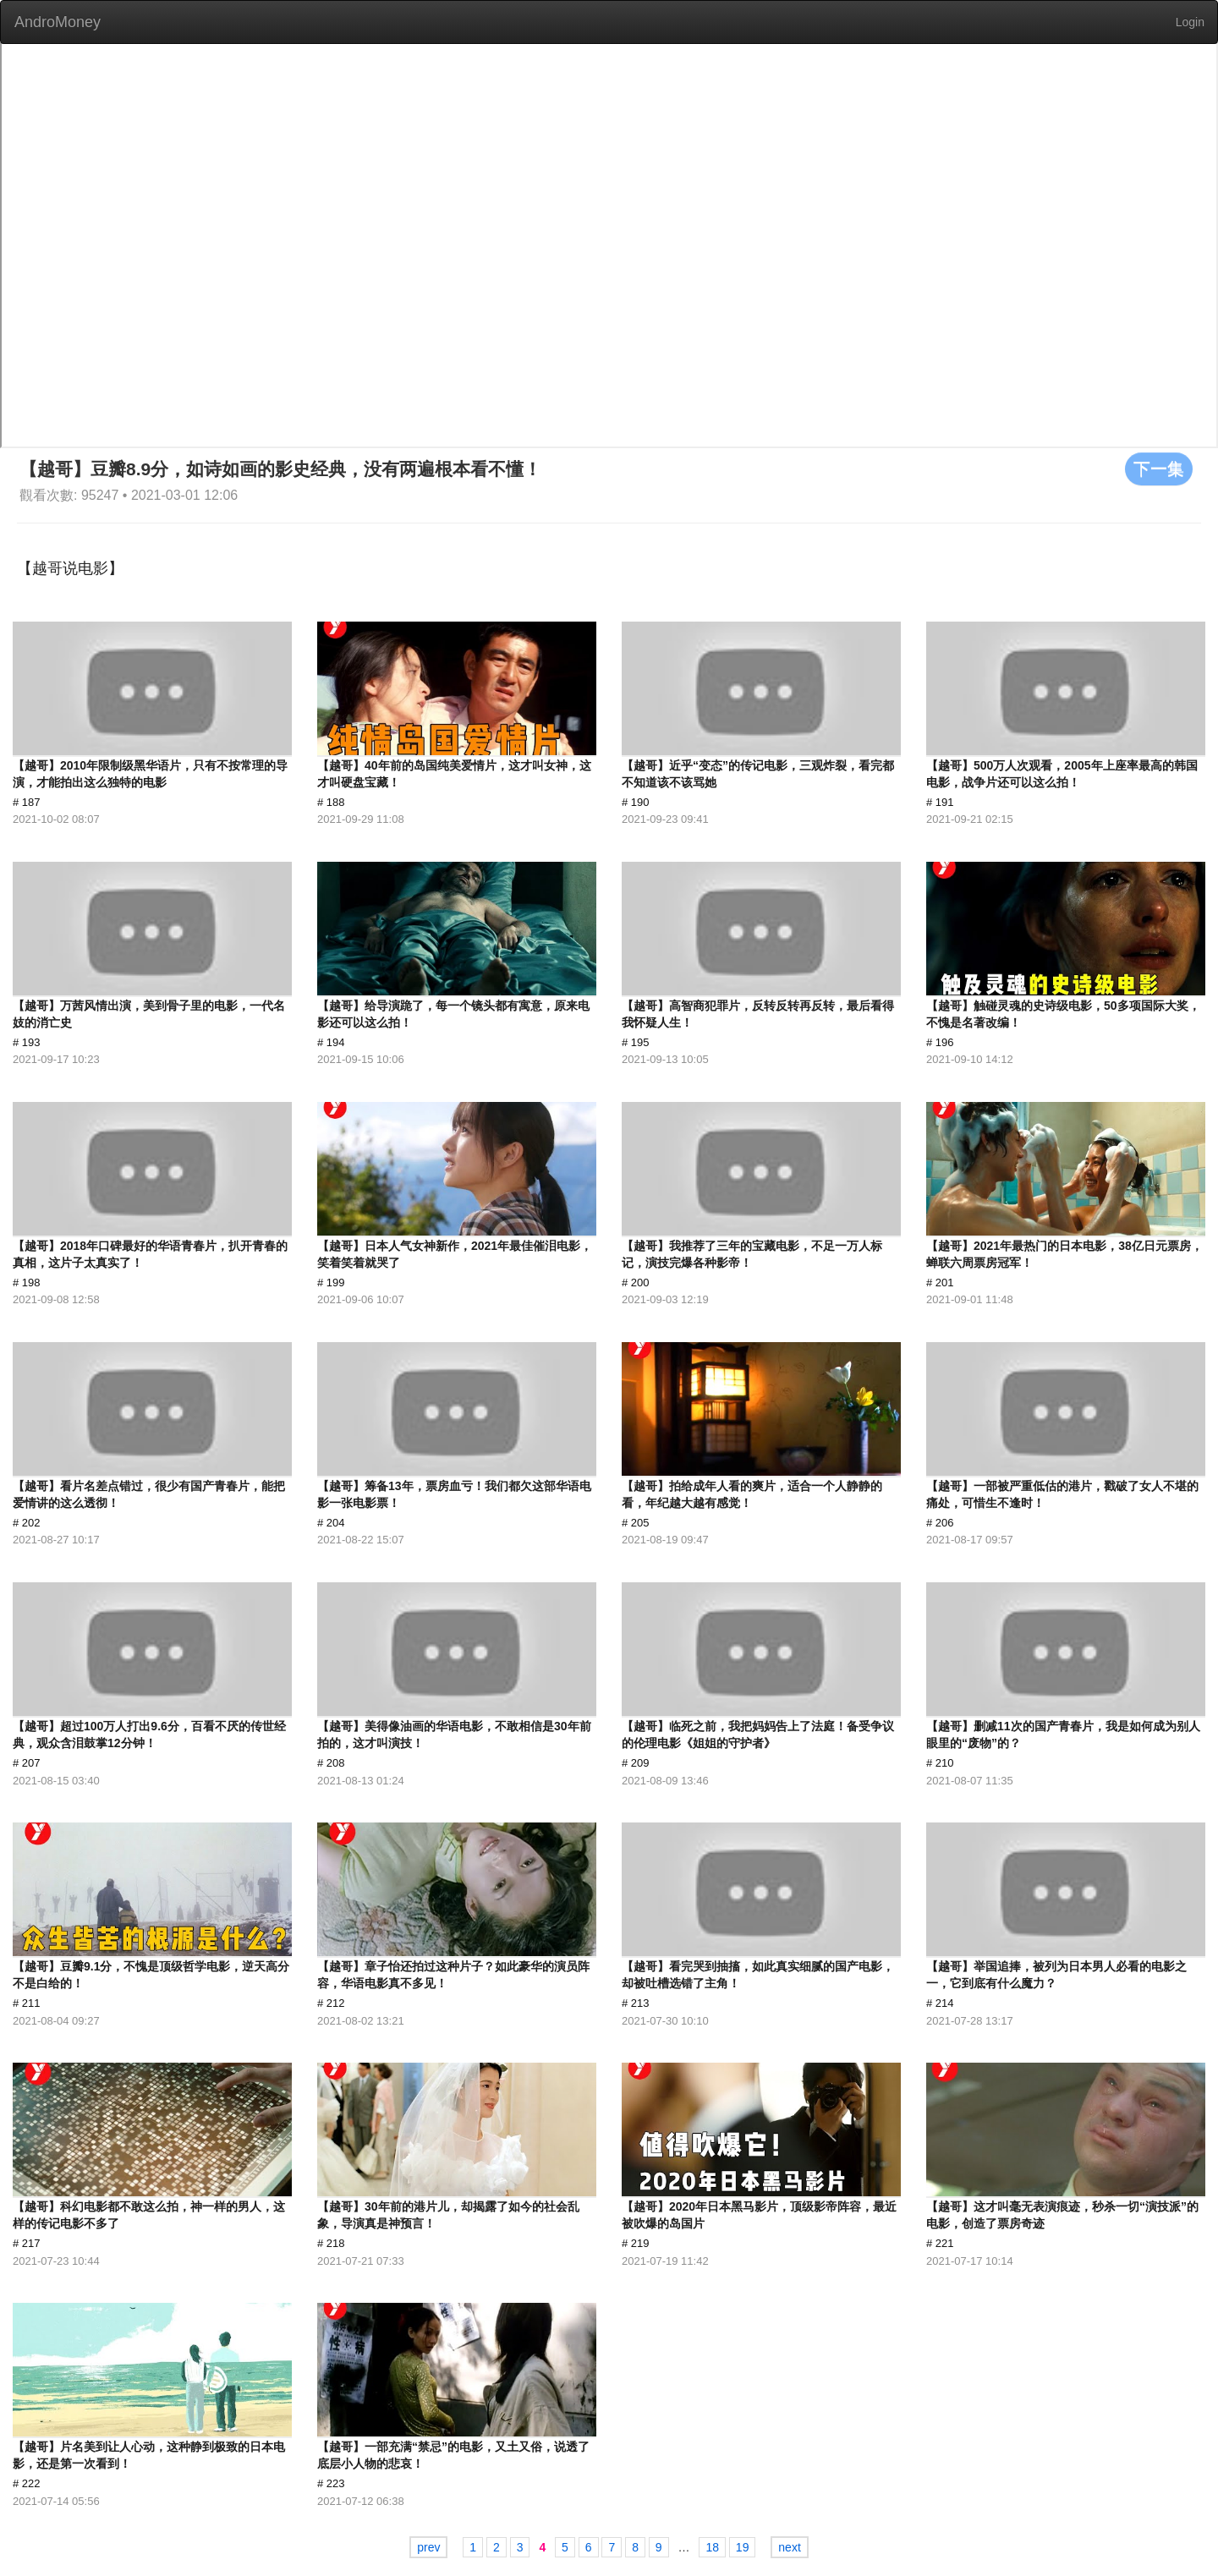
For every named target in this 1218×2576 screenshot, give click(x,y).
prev (428, 2547)
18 (712, 2547)
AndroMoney (57, 22)
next (789, 2547)
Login (1190, 22)
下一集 (1158, 468)
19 (742, 2547)
